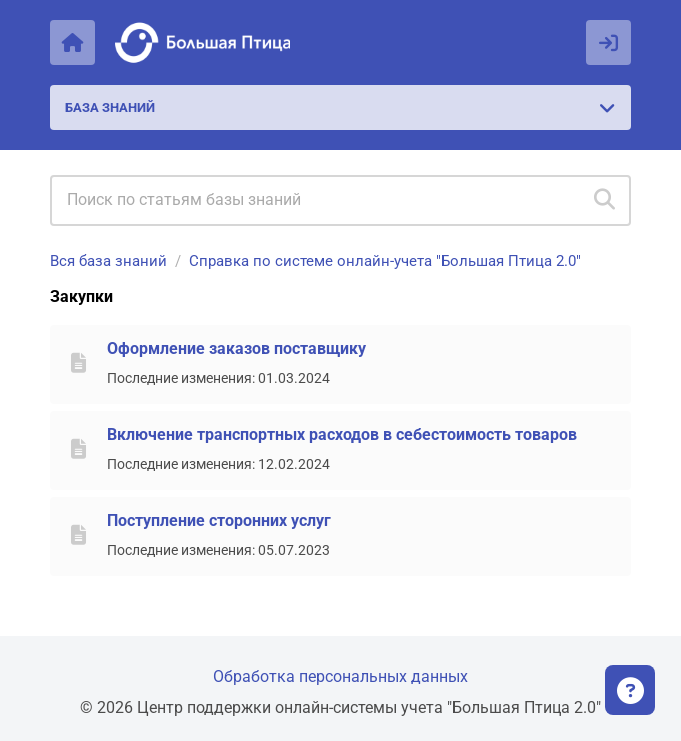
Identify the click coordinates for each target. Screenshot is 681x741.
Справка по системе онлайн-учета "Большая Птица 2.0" (385, 261)
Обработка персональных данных (340, 676)
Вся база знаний (108, 261)
